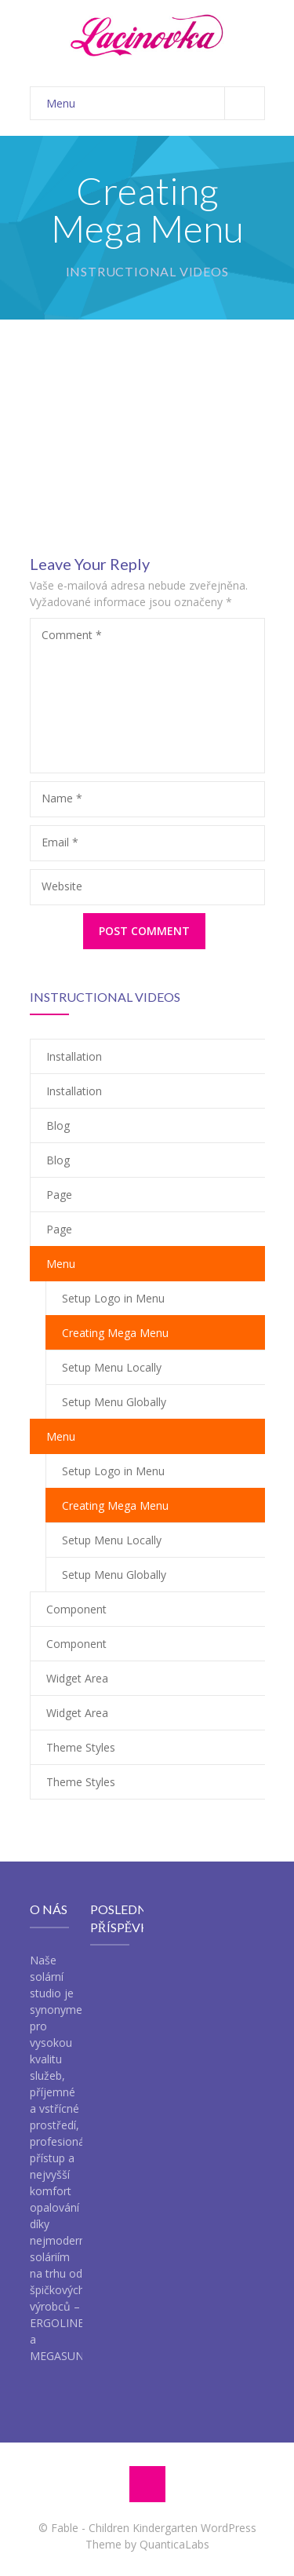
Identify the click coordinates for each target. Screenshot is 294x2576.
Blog (58, 1125)
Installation (74, 1056)
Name (62, 798)
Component (76, 1609)
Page (59, 1194)
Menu (155, 103)
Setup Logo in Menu (113, 1470)
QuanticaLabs (174, 2544)
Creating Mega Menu (115, 1332)
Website (62, 886)
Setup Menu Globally (114, 1401)
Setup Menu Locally (112, 1367)
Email (60, 842)
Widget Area (77, 1678)
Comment (72, 634)
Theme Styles (80, 1747)
